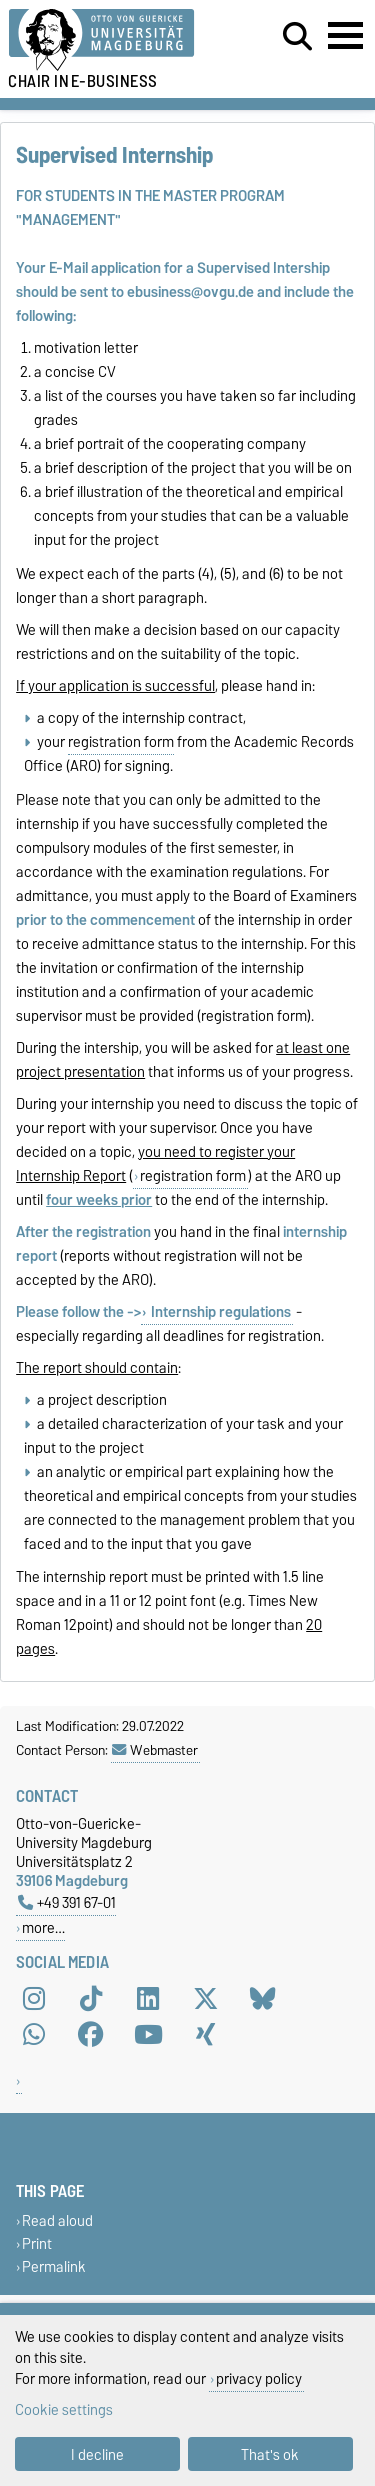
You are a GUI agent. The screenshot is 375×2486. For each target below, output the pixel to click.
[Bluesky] (263, 1998)
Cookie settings (64, 2409)
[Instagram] (34, 1998)
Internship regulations (219, 1312)
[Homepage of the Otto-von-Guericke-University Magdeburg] (115, 40)
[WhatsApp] (34, 2034)
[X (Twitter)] (206, 1998)
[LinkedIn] (148, 1998)
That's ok (270, 2454)
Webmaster (155, 1750)
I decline (97, 2454)
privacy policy (259, 2378)
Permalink (54, 2267)
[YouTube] (148, 2034)
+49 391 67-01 (67, 1902)
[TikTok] (91, 1998)
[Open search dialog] (297, 37)
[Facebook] (91, 2034)
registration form (121, 742)
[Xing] (206, 2034)
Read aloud (57, 2220)
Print (37, 2243)
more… (43, 1927)
